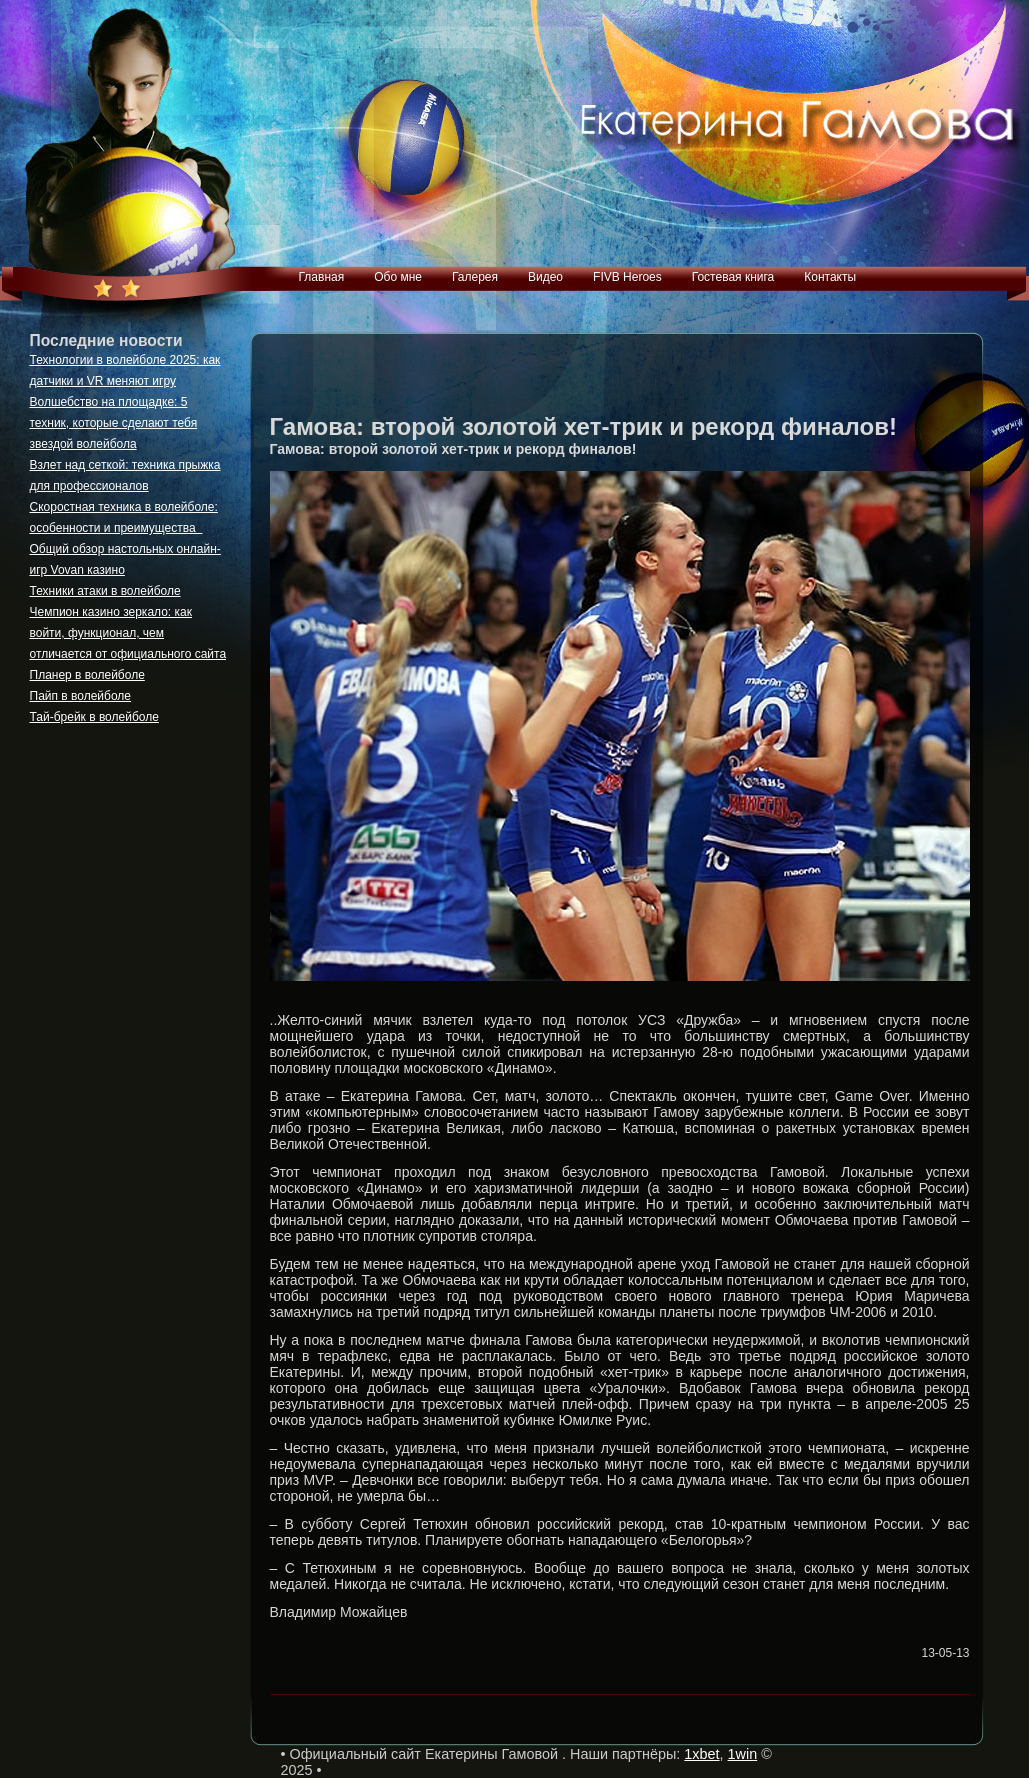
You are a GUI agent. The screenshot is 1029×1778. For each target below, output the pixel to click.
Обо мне (398, 277)
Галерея (475, 277)
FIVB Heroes (627, 277)
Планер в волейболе (87, 675)
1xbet (701, 1754)
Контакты (830, 277)
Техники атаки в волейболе (105, 591)
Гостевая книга (733, 277)
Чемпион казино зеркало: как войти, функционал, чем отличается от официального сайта (128, 633)
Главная (322, 277)
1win (743, 1754)
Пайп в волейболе (81, 696)
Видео (545, 277)
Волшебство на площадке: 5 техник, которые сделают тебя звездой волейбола (114, 423)
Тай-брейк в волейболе (94, 717)
